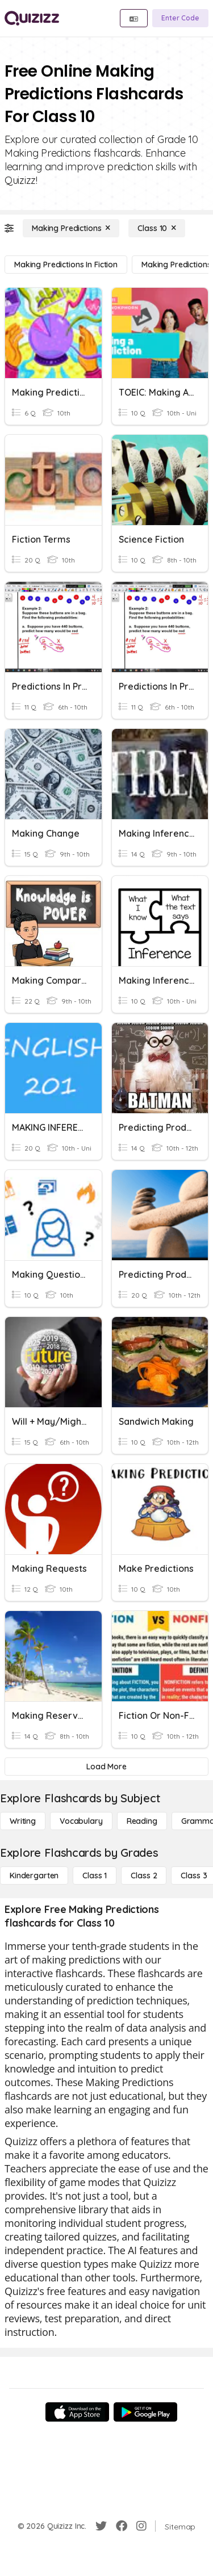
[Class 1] (94, 1875)
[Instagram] (141, 2526)
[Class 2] (143, 1875)
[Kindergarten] (34, 1875)
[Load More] (106, 1766)
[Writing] (22, 1821)
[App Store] (77, 2412)
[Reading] (142, 1821)
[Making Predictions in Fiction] (66, 264)
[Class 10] (156, 228)
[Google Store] (145, 2412)
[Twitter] (101, 2526)
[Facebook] (121, 2526)
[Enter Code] (180, 18)
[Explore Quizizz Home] (32, 18)
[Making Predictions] (71, 228)
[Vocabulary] (81, 1821)
